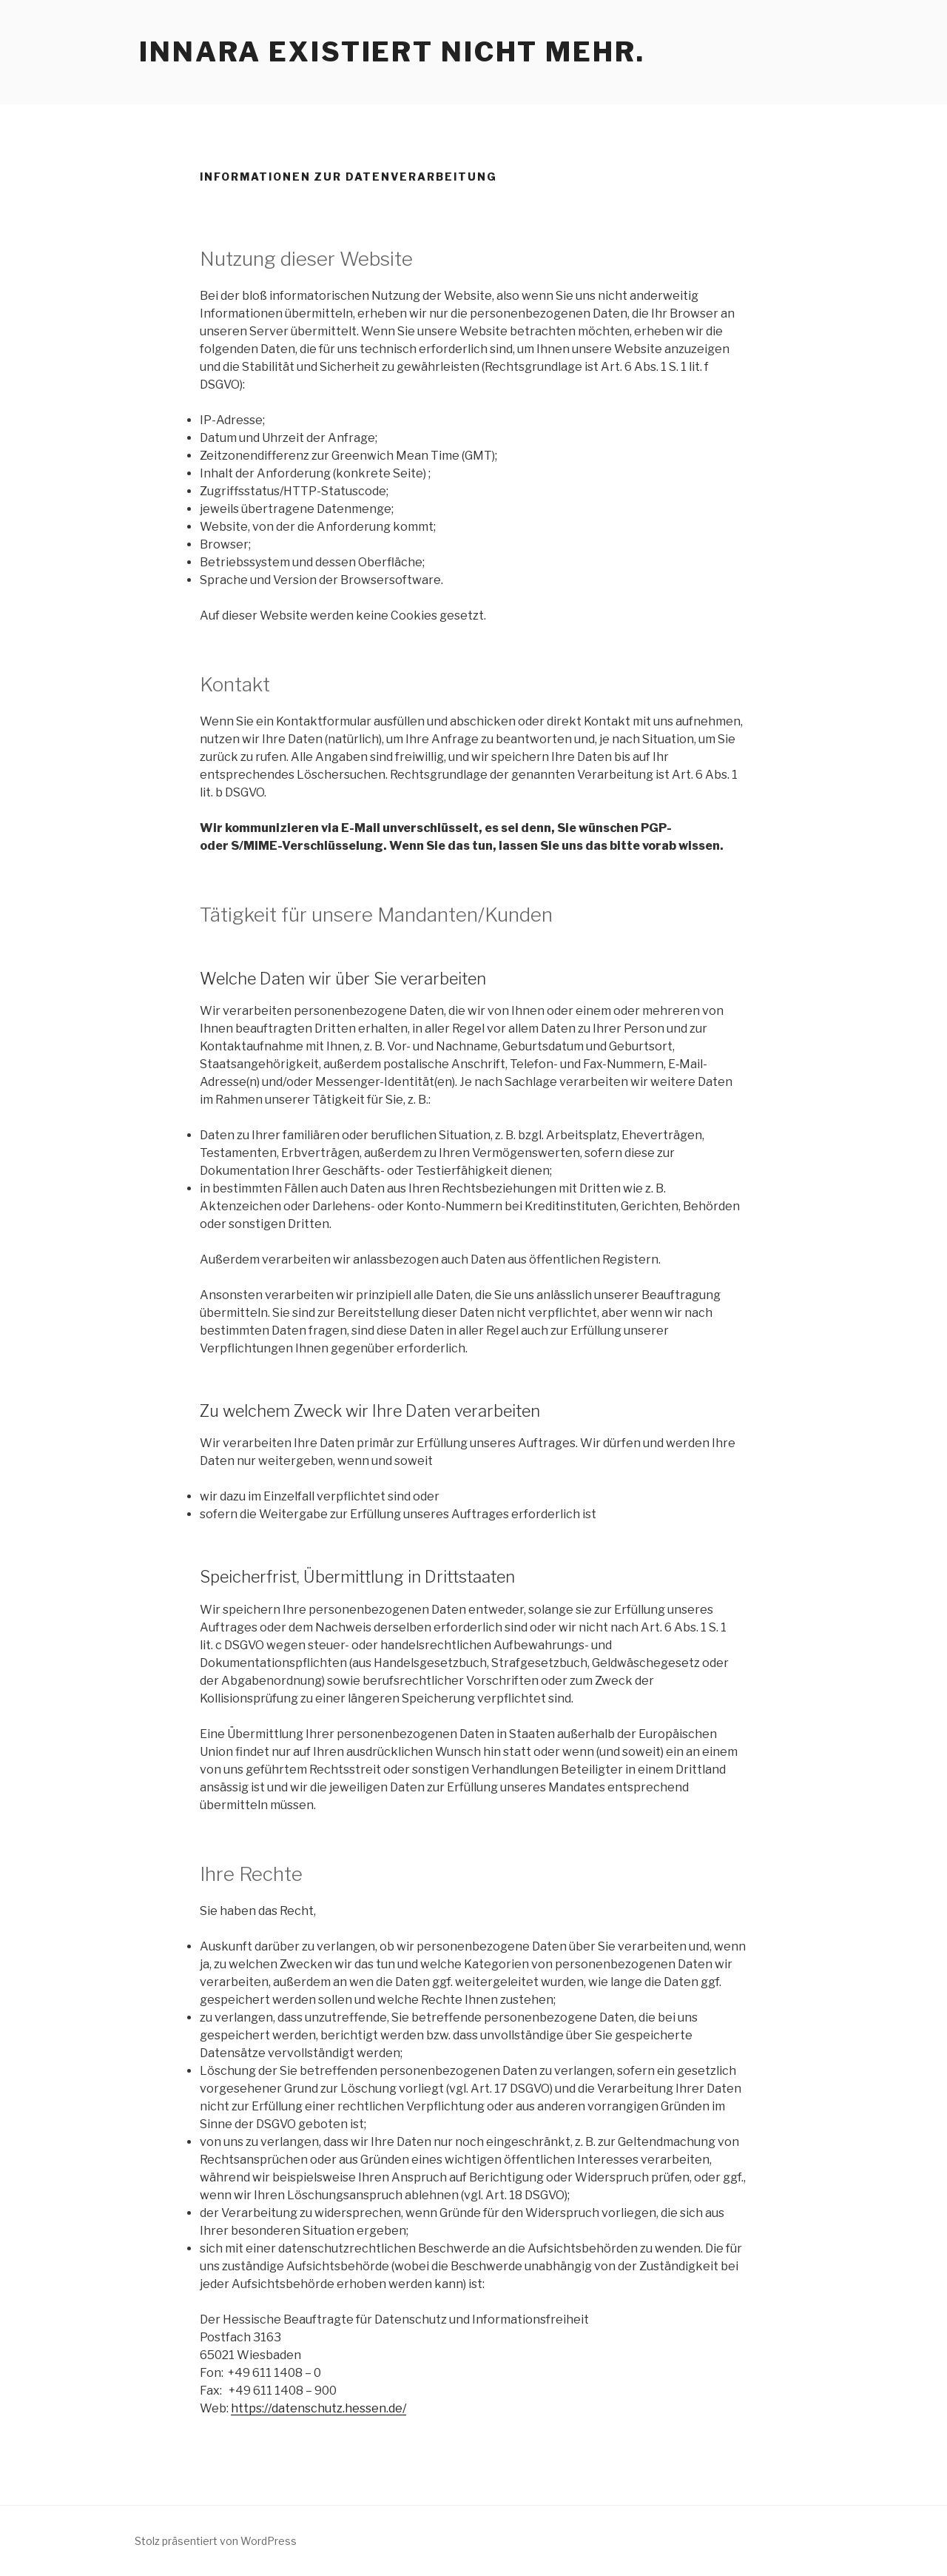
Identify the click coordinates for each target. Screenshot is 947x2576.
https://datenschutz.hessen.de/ (318, 2408)
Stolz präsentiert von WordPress (216, 2541)
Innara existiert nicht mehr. (392, 52)
